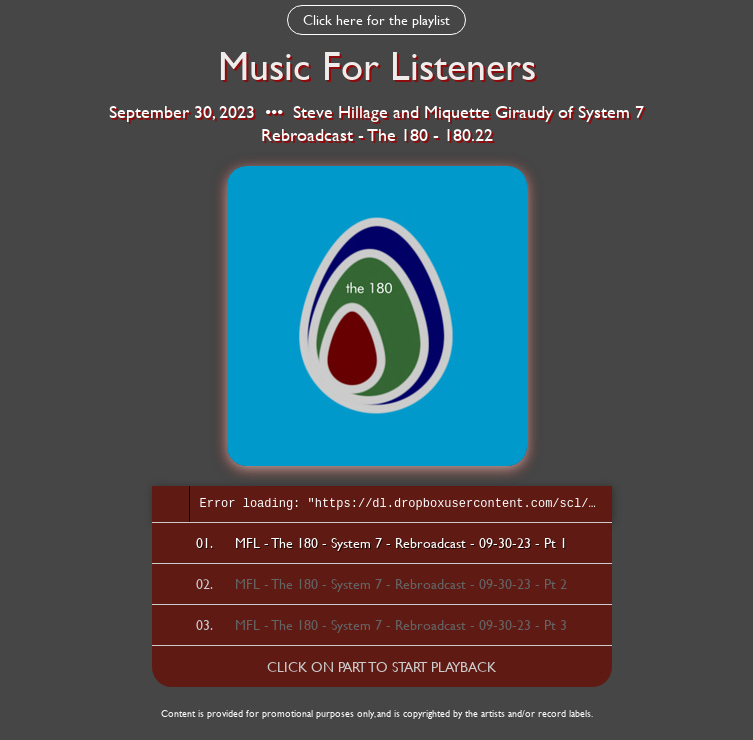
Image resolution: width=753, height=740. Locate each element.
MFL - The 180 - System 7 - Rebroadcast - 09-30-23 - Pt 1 (401, 542)
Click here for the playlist (376, 19)
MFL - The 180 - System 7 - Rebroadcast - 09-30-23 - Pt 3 (401, 624)
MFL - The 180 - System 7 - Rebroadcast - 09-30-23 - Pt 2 (401, 583)
